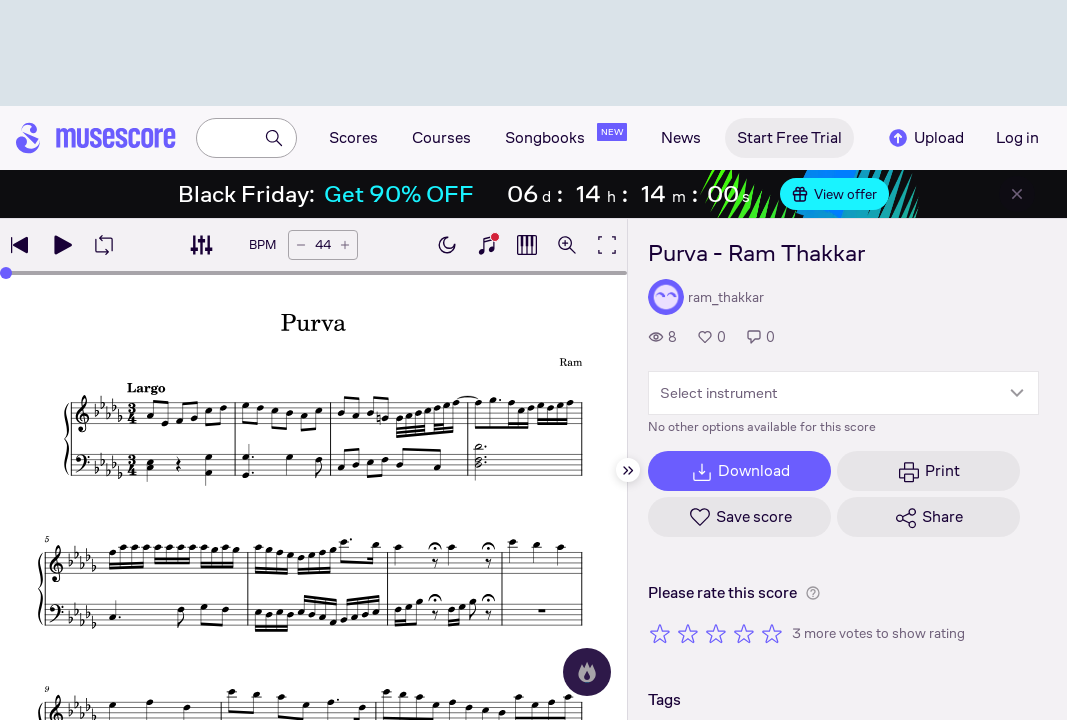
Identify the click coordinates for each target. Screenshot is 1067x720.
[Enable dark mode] (447, 245)
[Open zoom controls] (567, 245)
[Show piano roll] (527, 245)
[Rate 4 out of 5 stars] (744, 633)
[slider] (6, 273)
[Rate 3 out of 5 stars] (716, 633)
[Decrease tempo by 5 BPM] (301, 245)
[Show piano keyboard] (487, 245)
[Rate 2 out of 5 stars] (688, 633)
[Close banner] (1017, 194)
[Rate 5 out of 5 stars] (772, 633)
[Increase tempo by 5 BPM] (345, 245)
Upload (925, 138)
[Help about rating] (813, 593)
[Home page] (96, 138)
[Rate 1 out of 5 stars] (660, 633)
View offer (834, 194)
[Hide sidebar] (628, 470)
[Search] (274, 138)
